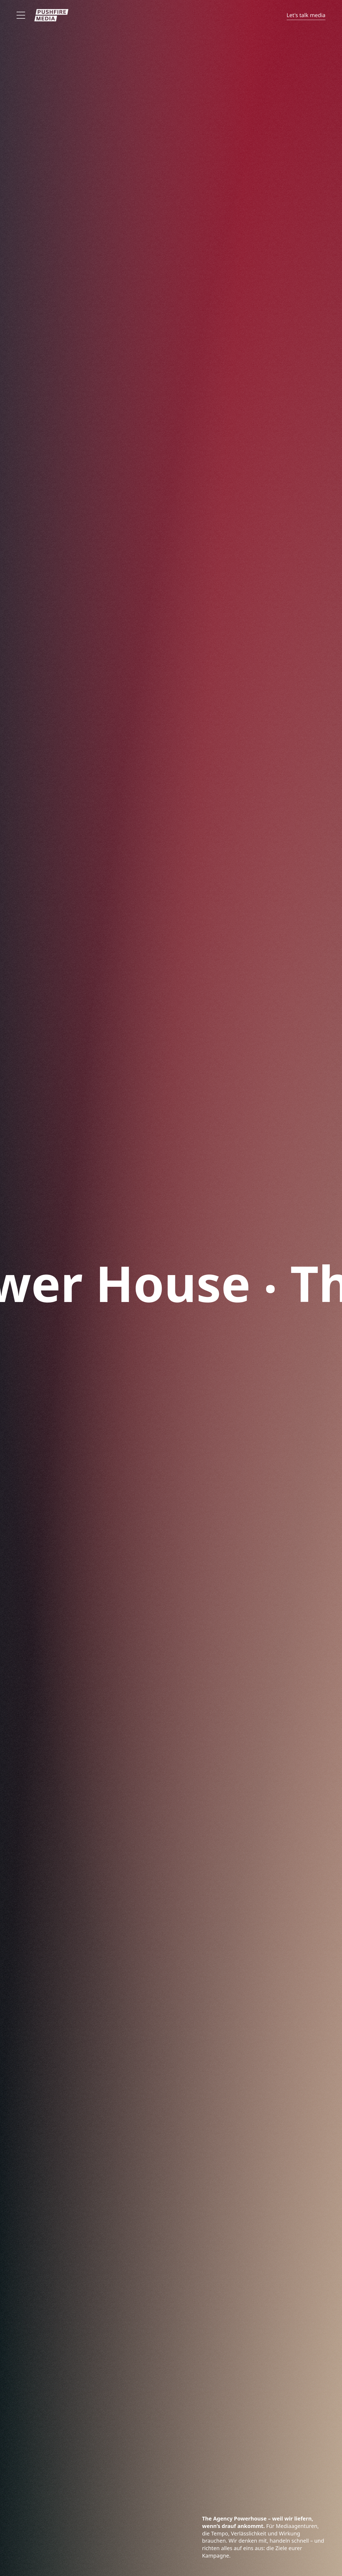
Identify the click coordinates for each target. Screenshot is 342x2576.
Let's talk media (306, 15)
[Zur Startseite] (51, 14)
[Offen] (21, 15)
